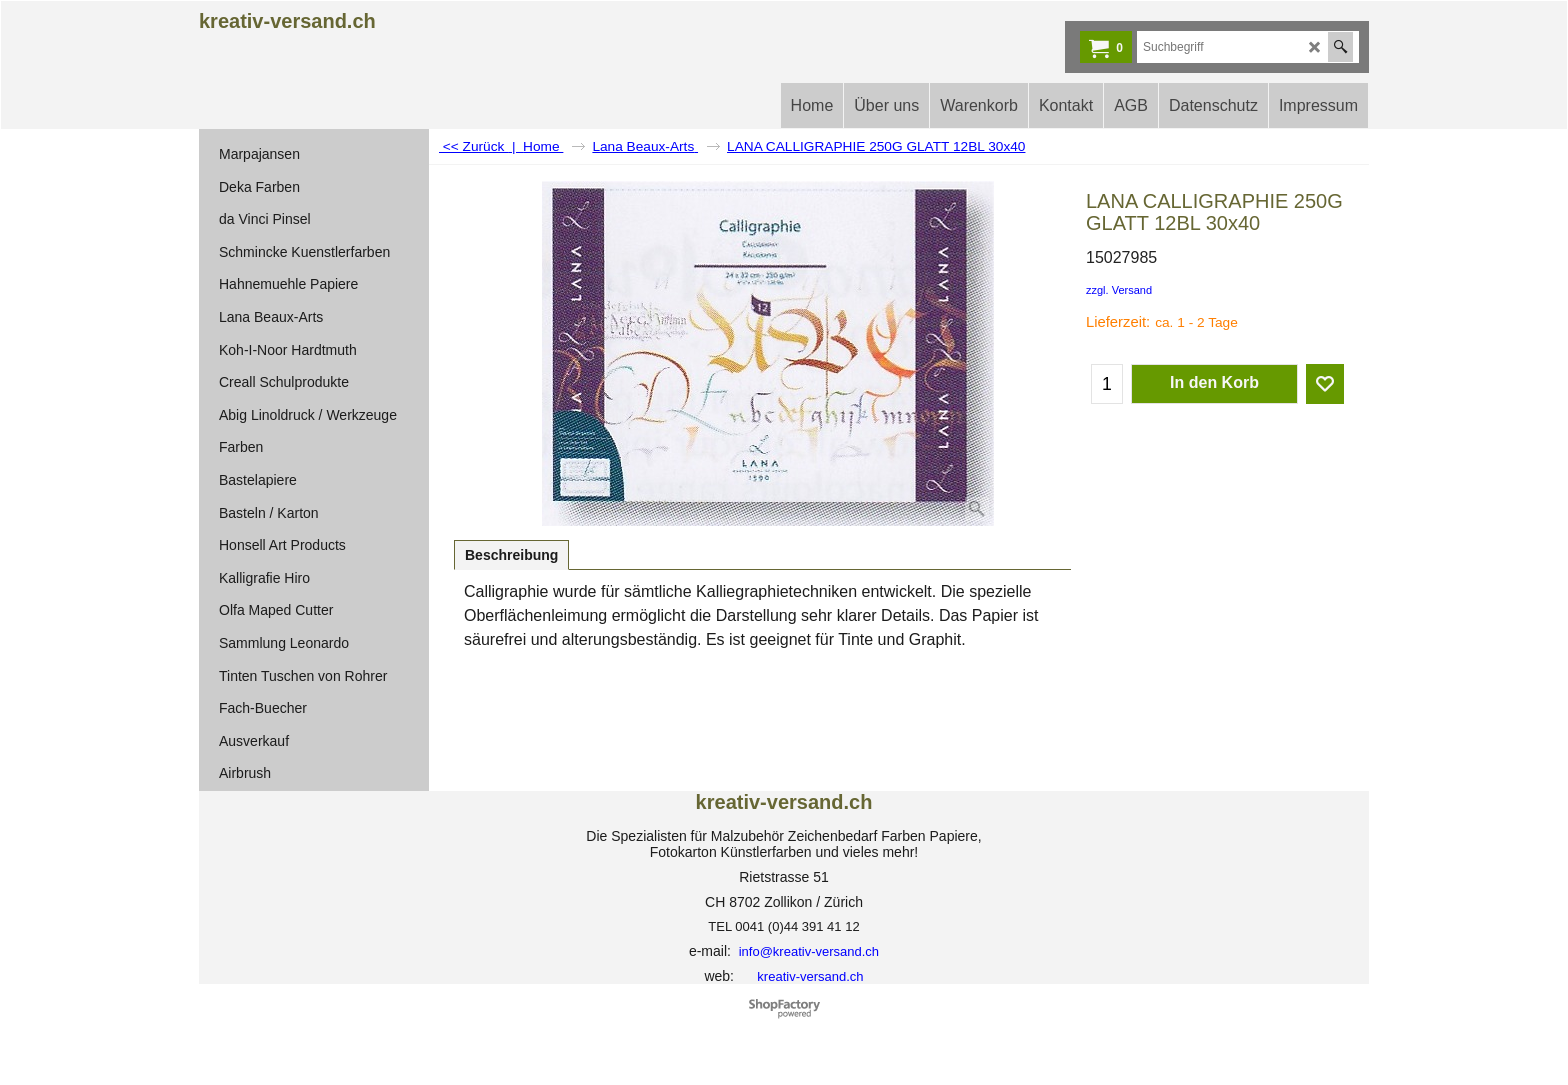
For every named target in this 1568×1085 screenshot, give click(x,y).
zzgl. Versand (1119, 290)
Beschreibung (511, 555)
